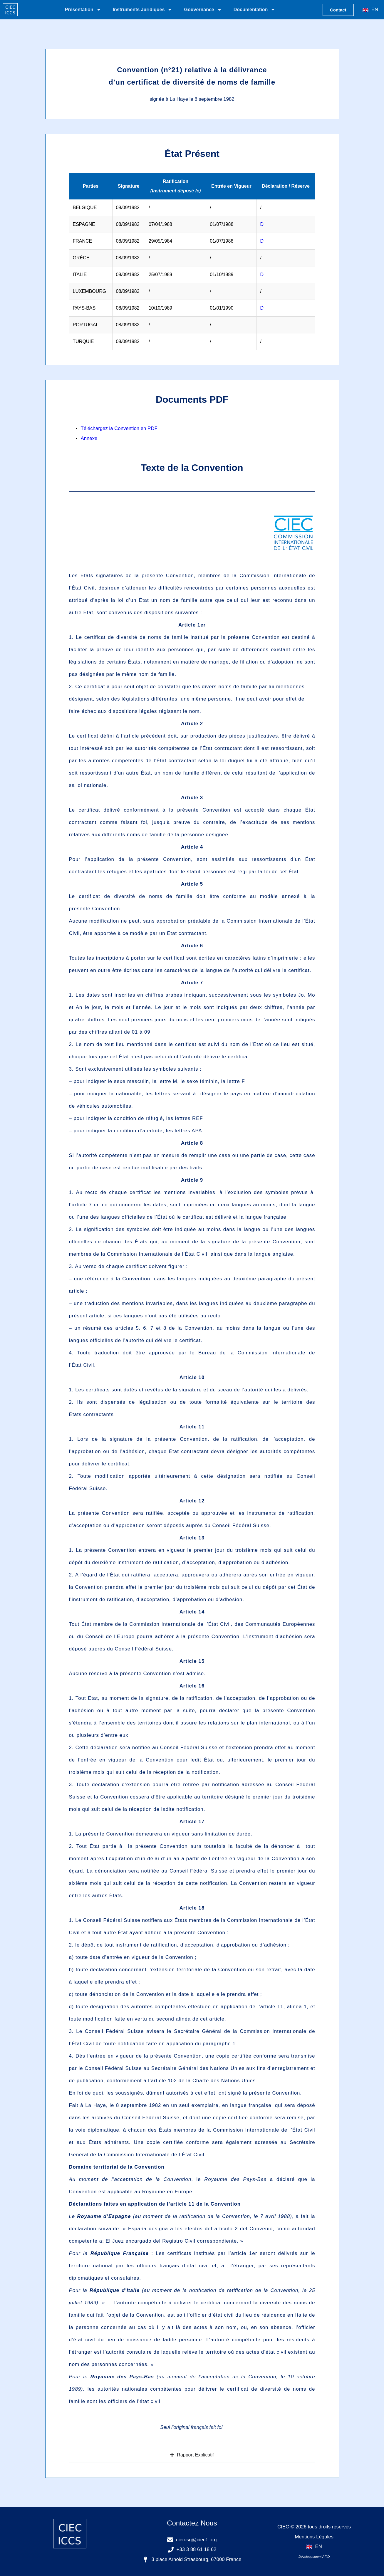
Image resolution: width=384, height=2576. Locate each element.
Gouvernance (203, 9)
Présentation (83, 9)
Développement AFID (314, 2556)
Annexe (89, 438)
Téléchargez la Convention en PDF (119, 428)
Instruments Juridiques (142, 9)
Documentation (254, 9)
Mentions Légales (314, 2537)
